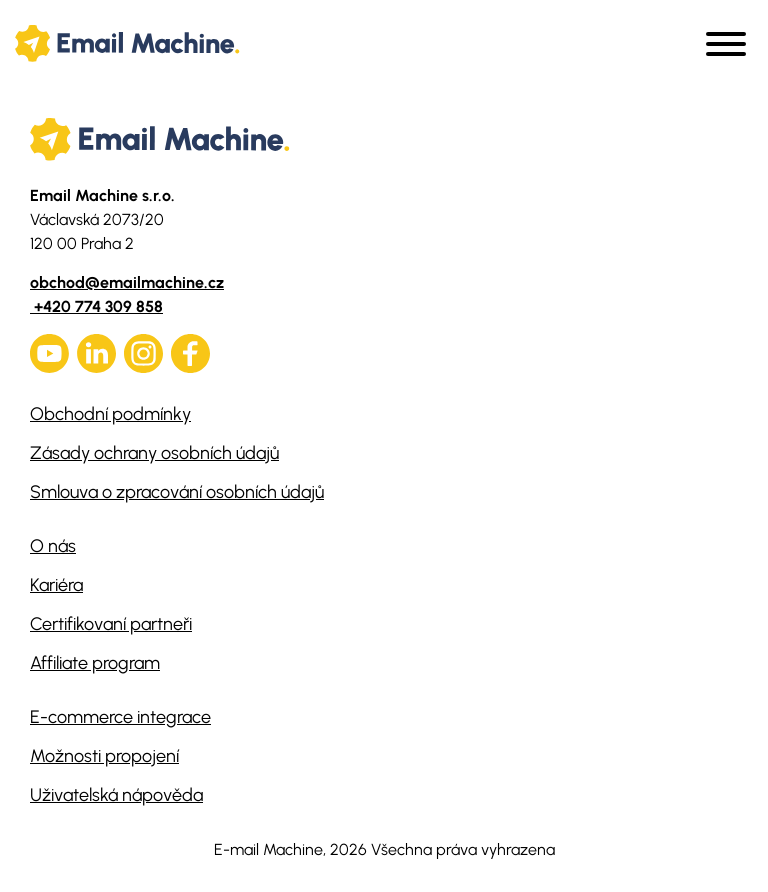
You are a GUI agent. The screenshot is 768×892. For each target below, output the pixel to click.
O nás (53, 546)
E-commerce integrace (120, 717)
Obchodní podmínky (110, 414)
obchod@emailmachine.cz (127, 282)
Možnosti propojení (104, 756)
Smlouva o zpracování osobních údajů (177, 492)
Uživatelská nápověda (116, 795)
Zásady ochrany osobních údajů (154, 453)
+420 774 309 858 (96, 306)
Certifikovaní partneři (111, 624)
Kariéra (56, 585)
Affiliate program (95, 663)
